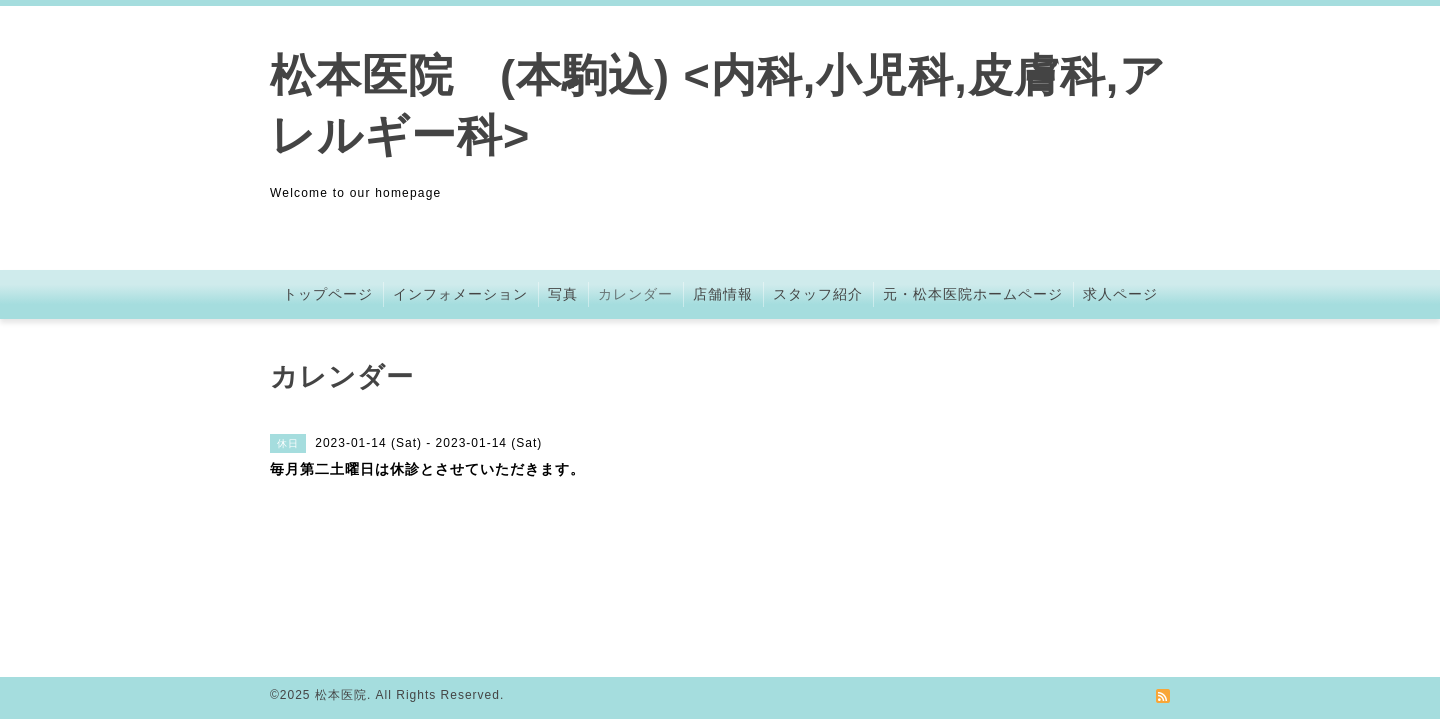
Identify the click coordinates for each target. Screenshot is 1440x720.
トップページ (328, 294)
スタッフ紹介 (818, 294)
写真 (563, 294)
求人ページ (1120, 294)
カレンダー (635, 294)
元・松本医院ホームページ (973, 294)
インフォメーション (460, 294)
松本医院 (341, 695)
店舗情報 (723, 294)
